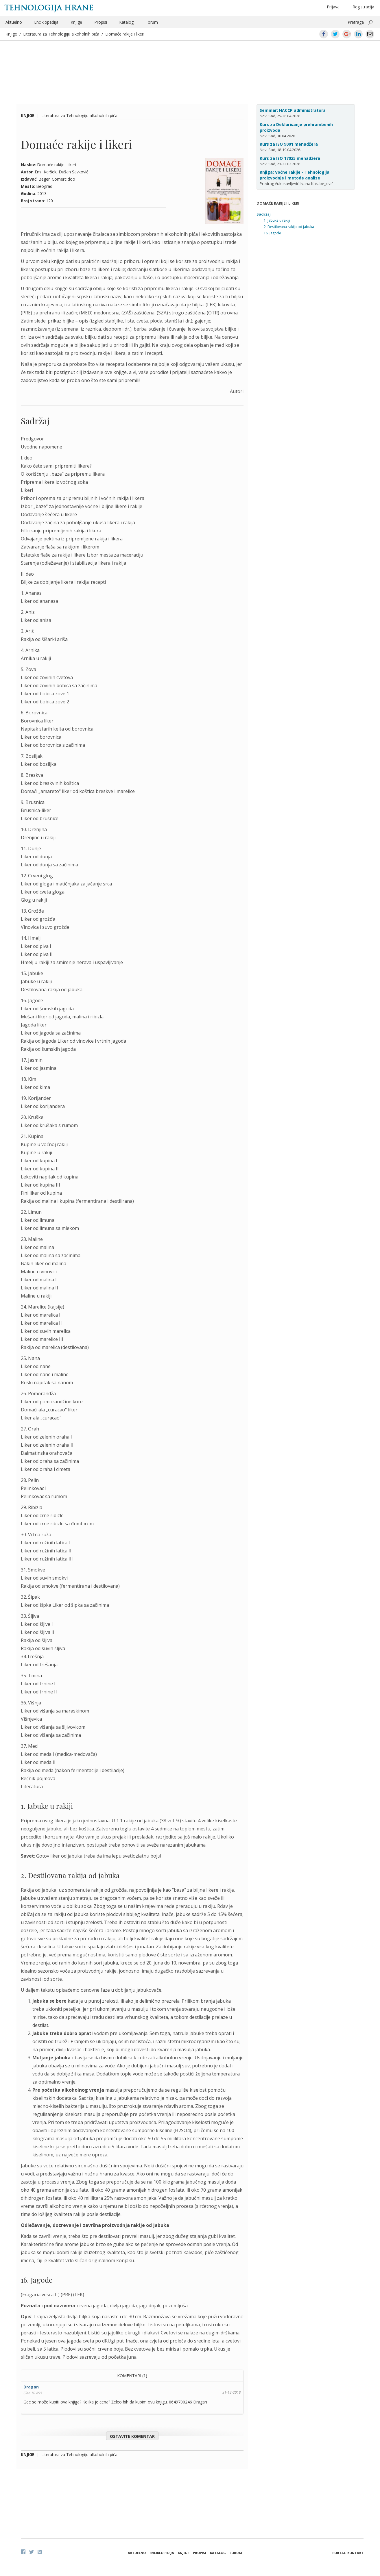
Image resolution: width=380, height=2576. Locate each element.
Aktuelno (13, 22)
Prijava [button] (333, 7)
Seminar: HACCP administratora (293, 110)
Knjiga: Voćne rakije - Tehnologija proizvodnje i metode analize (294, 175)
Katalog (126, 22)
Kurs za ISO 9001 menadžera (289, 144)
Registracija (363, 7)
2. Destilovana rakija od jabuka (289, 226)
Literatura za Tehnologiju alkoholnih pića (61, 34)
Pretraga (356, 22)
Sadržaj (264, 214)
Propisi (100, 22)
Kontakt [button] (355, 2553)
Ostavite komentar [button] (132, 2436)
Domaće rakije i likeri (124, 34)
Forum (151, 22)
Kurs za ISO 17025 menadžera (290, 158)
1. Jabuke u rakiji (277, 220)
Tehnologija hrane (48, 7)
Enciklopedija (46, 22)
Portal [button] (339, 2553)
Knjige (76, 22)
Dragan (31, 2387)
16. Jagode (272, 233)
